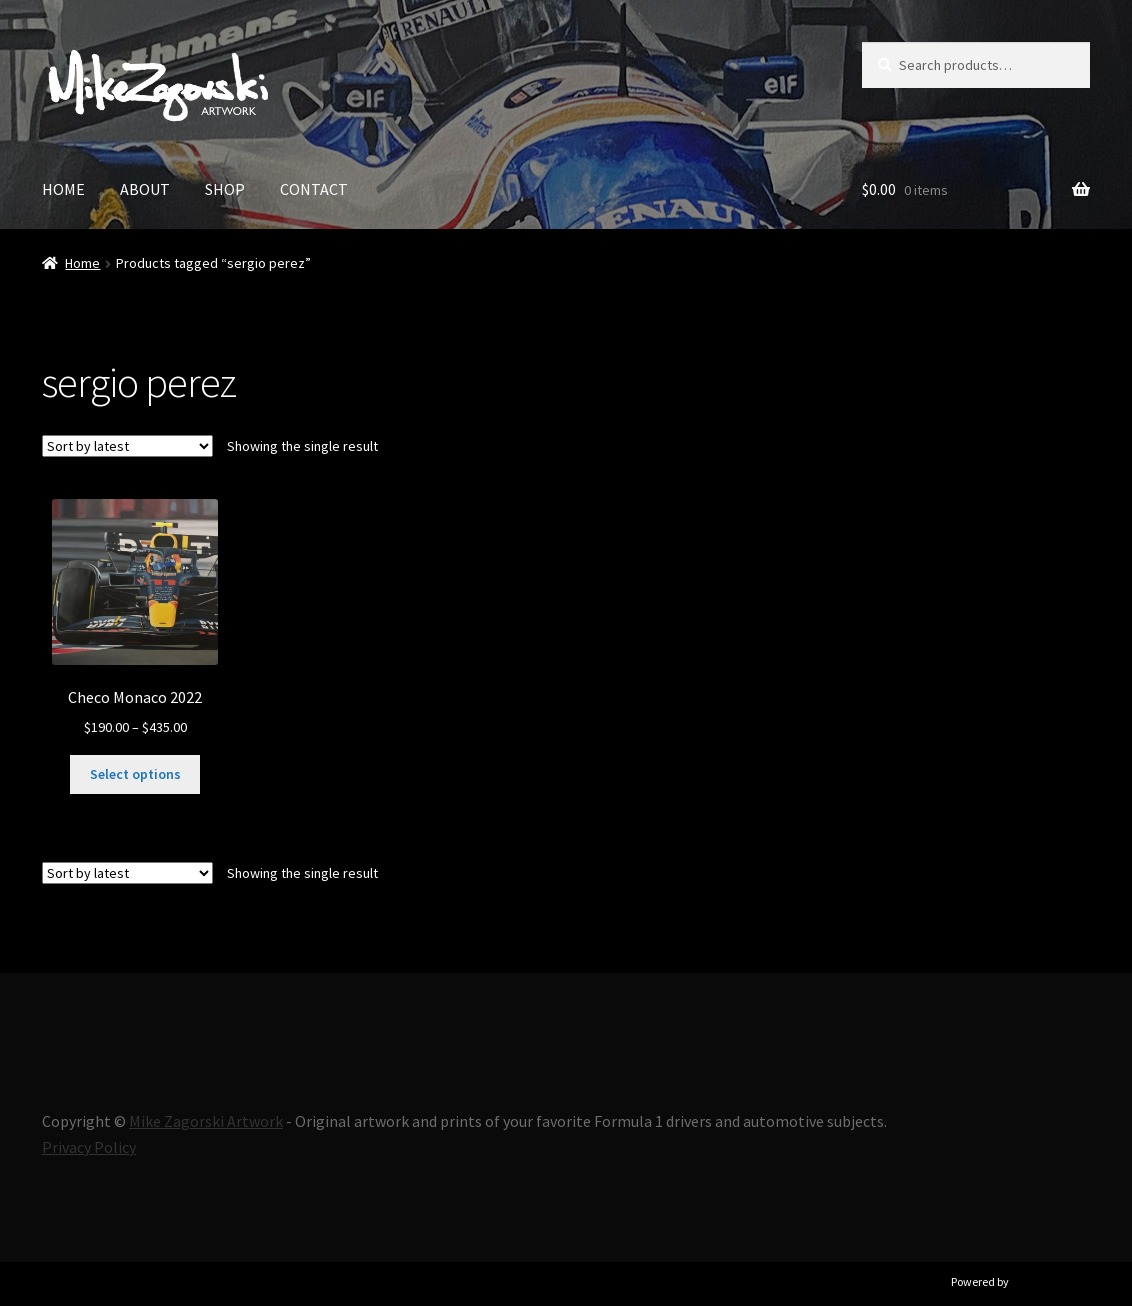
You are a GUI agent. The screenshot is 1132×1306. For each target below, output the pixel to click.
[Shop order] (127, 446)
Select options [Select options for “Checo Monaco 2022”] (135, 774)
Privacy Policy (89, 1147)
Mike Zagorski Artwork (206, 1121)
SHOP (225, 189)
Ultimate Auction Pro (1064, 1281)
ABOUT (145, 189)
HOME (63, 189)
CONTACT (314, 189)
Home (82, 263)
